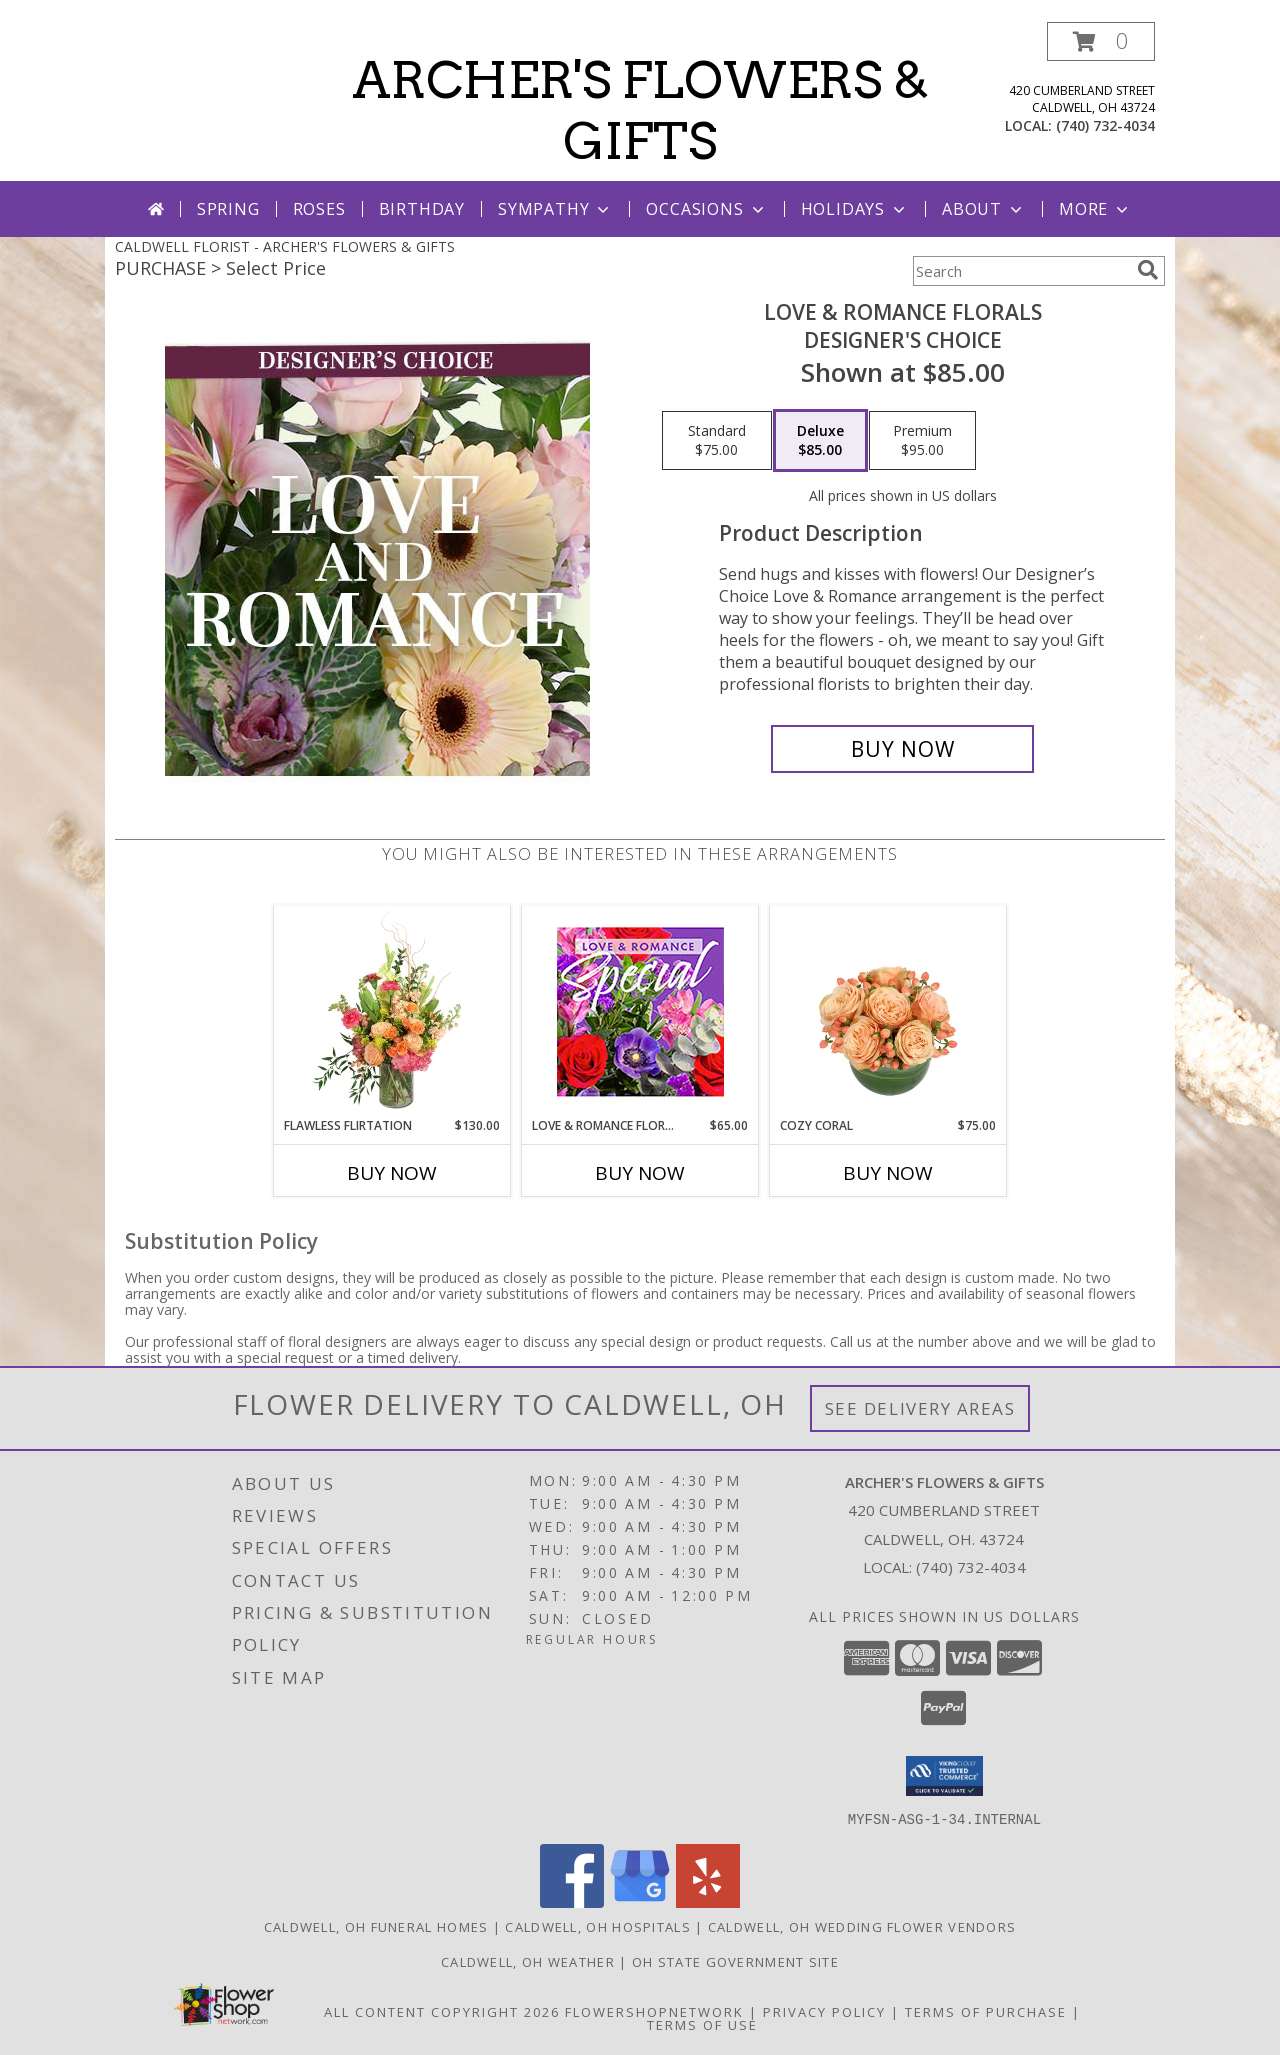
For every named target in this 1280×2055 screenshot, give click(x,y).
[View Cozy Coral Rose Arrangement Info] (888, 1011)
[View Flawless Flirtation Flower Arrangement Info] (392, 1011)
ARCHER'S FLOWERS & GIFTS (640, 110)
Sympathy (555, 209)
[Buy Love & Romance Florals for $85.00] (902, 749)
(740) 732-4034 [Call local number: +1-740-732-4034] (1105, 125)
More (1095, 209)
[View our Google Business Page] (640, 1901)
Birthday (422, 209)
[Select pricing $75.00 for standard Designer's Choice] (717, 441)
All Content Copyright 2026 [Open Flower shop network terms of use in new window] (442, 2011)
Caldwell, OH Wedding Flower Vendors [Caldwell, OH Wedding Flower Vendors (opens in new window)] (862, 1926)
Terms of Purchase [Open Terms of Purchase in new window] (986, 2011)
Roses (319, 209)
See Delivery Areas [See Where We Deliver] (920, 1408)
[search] (1148, 270)
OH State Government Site (735, 1961)
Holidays (855, 209)
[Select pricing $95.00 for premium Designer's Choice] (922, 441)
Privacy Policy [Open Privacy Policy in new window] (824, 2011)
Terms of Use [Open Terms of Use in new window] (702, 2024)
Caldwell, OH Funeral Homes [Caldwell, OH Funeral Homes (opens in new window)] (376, 1926)
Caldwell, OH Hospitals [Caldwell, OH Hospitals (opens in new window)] (598, 1926)
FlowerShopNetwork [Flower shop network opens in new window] (654, 2011)
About (984, 209)
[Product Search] (1021, 271)
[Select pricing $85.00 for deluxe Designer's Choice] (820, 441)
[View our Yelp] (708, 1901)
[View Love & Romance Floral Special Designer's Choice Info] (640, 1011)
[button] (1101, 41)
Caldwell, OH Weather (528, 1961)
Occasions (706, 209)
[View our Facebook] (572, 1901)
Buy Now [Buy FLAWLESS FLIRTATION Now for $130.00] (392, 1173)
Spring (228, 209)
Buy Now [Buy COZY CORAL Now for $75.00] (888, 1173)
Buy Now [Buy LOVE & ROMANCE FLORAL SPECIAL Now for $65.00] (640, 1173)
